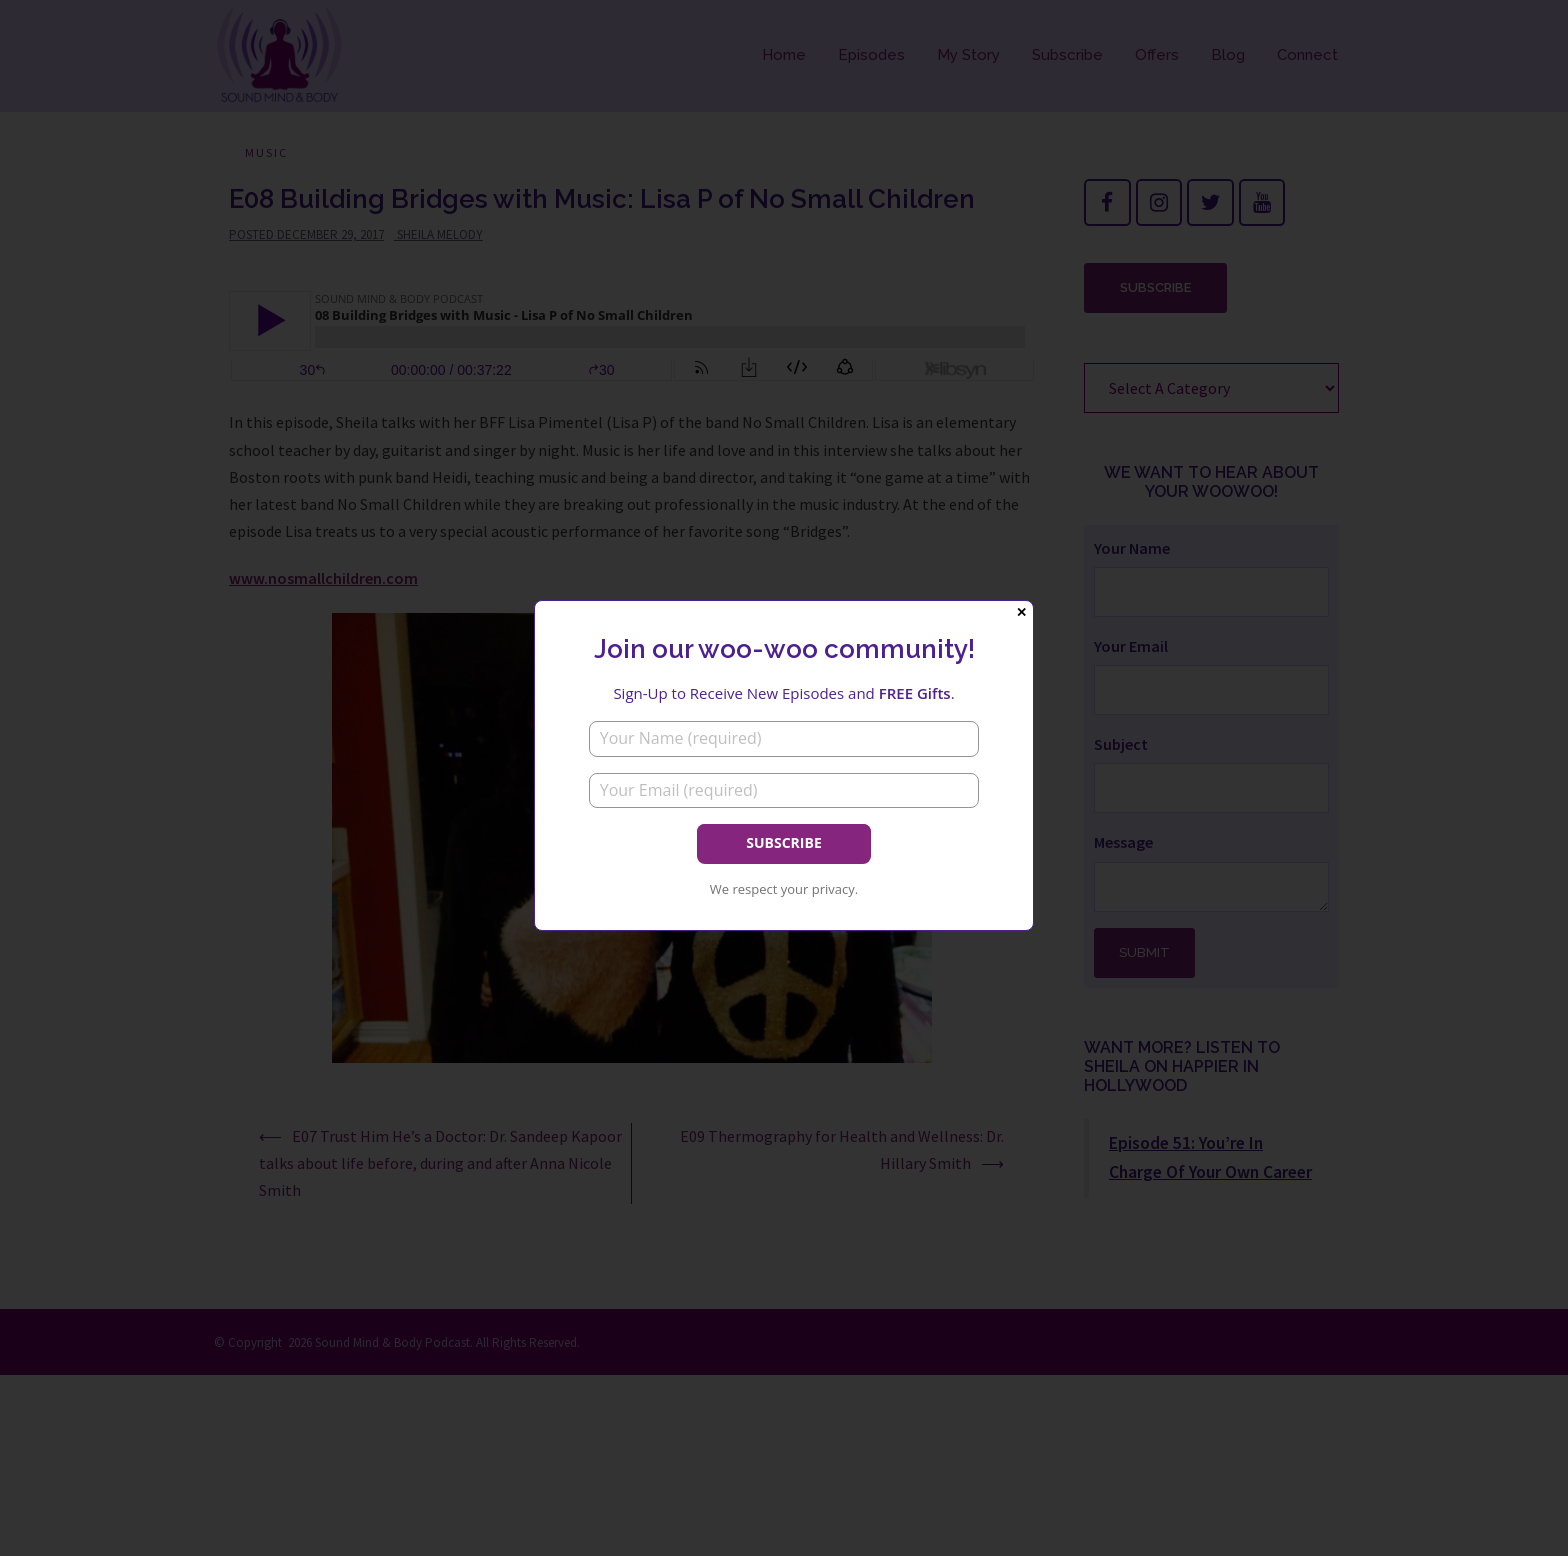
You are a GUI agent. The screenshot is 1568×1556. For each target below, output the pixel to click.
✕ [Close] (1021, 612)
